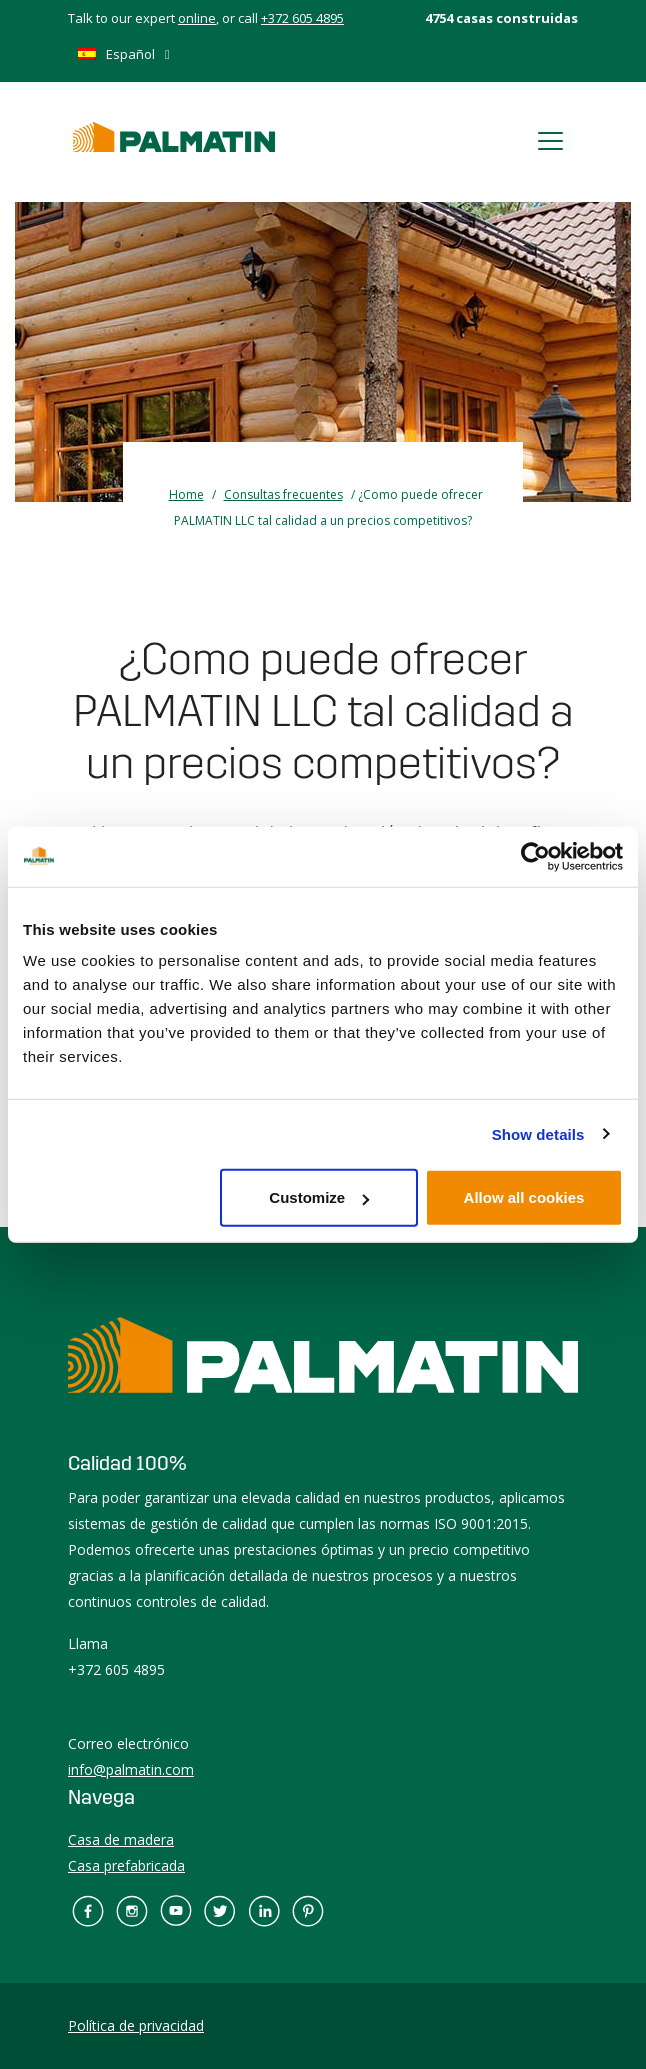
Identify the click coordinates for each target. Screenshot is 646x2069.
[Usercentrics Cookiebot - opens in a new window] (535, 856)
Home (186, 494)
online (197, 18)
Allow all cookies (524, 1197)
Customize (319, 1197)
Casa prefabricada (126, 1865)
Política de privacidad (136, 2025)
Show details (538, 1133)
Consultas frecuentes (283, 494)
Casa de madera (121, 1839)
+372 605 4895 (302, 18)
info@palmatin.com (131, 1769)
